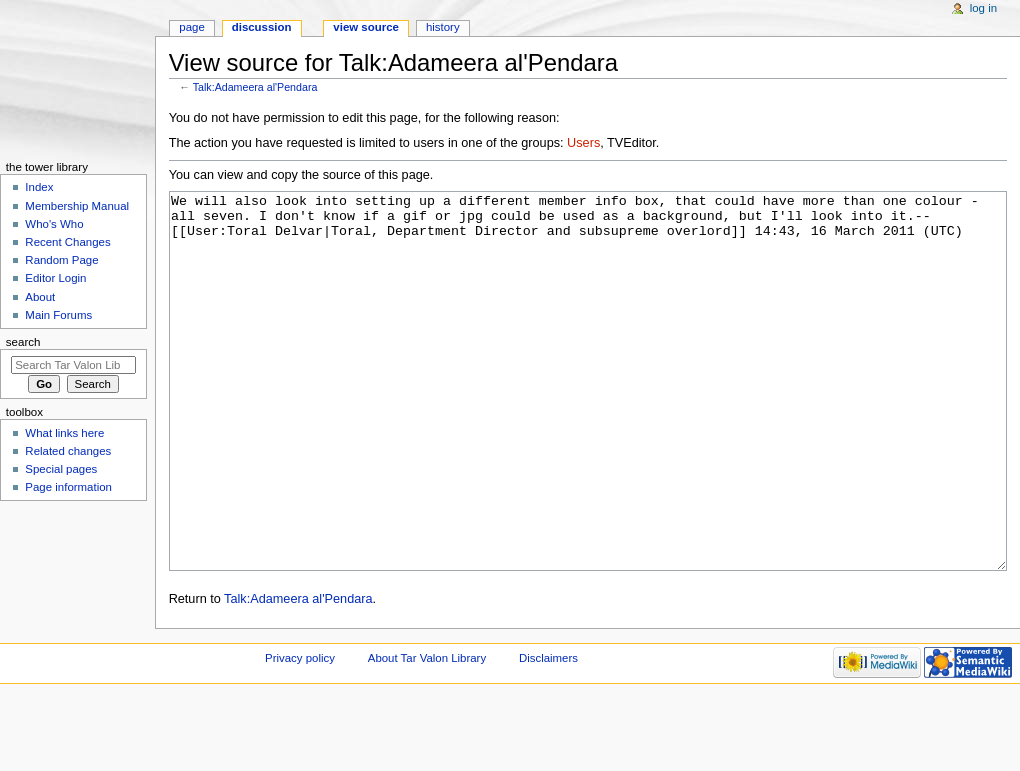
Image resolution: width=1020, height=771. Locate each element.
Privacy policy (300, 733)
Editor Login (55, 278)
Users (583, 143)
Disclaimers (548, 733)
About (40, 297)
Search (23, 342)
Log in (983, 8)
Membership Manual (77, 206)
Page (191, 27)
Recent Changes (67, 242)
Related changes (68, 451)
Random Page (61, 260)
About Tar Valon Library (427, 733)
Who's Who (54, 224)
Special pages (61, 469)
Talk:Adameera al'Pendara (255, 87)
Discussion (262, 27)
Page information (68, 487)
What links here (64, 433)
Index (39, 187)
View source (366, 27)
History (443, 27)
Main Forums (58, 315)
